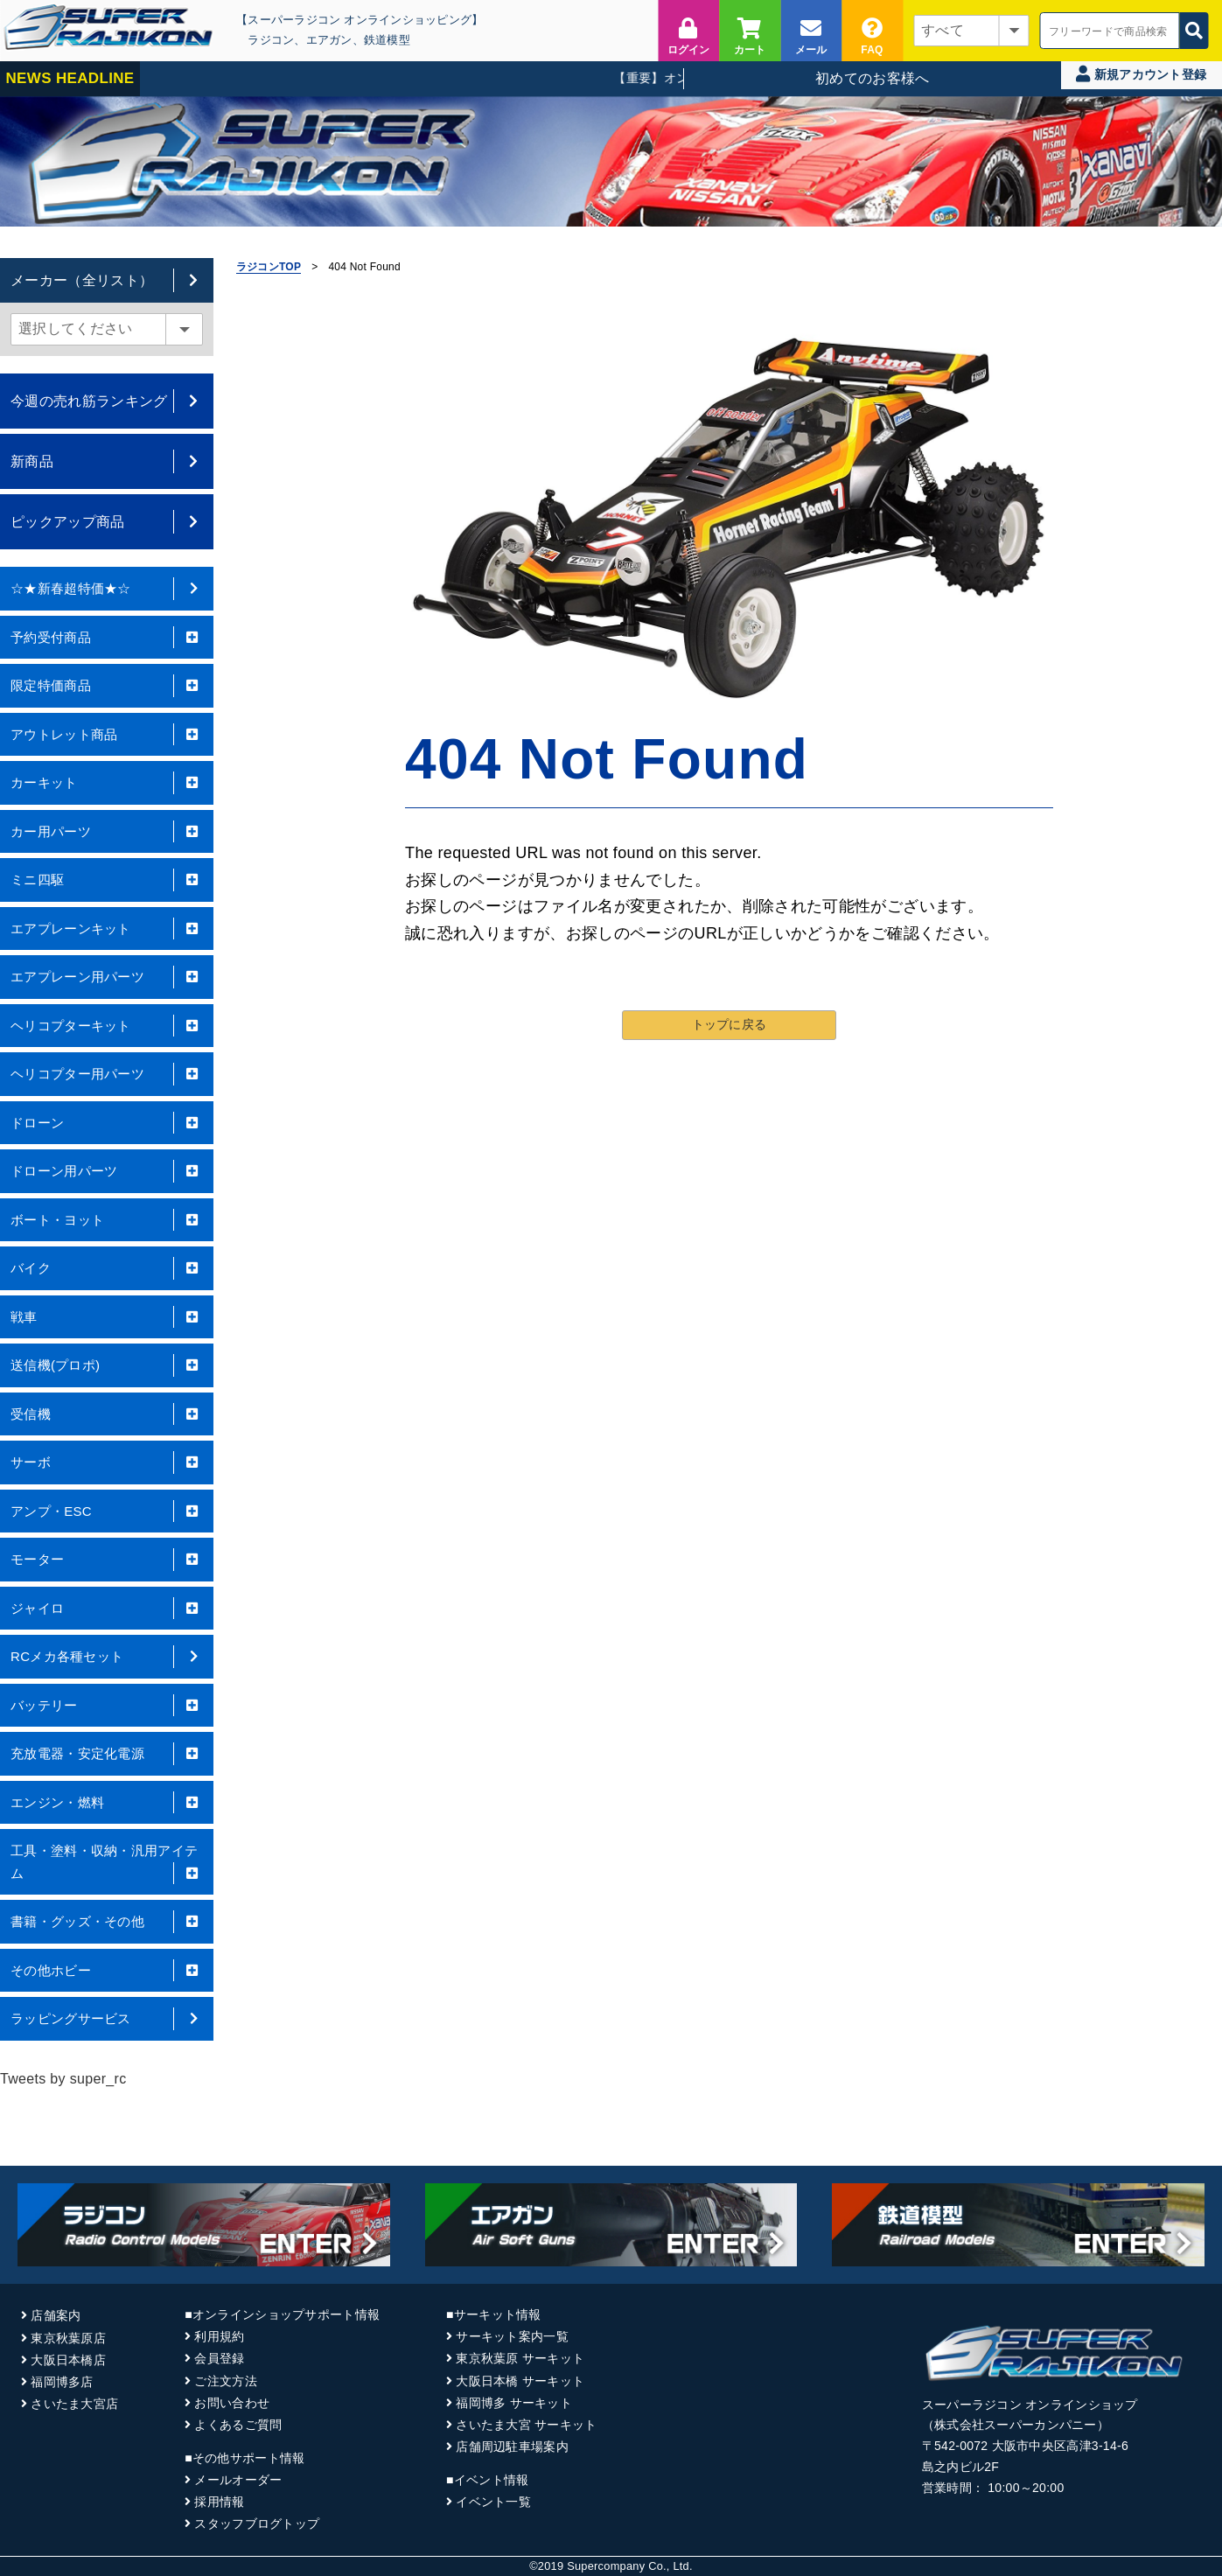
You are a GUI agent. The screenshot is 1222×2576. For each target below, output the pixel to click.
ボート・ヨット (106, 1220)
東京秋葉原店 (68, 2338)
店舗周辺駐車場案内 (512, 2447)
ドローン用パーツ (106, 1171)
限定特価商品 (106, 685)
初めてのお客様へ (872, 78)
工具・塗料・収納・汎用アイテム (106, 1863)
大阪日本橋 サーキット (520, 2381)
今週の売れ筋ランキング (106, 401)
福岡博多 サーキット (514, 2403)
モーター (106, 1559)
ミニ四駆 (106, 880)
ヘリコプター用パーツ (106, 1074)
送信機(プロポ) (106, 1365)
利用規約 (219, 2336)
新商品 (106, 461)
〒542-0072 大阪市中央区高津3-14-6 (1025, 2446)
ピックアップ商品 (106, 522)
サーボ (106, 1462)
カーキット (106, 782)
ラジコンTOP (268, 267)
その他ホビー (106, 1970)
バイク (106, 1268)
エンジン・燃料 (106, 1802)
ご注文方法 (225, 2381)
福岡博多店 (62, 2382)
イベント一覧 (493, 2502)
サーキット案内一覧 (512, 2336)
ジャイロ (106, 1608)
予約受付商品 (106, 637)
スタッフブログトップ (256, 2524)
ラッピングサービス (106, 2018)
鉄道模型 (387, 39)
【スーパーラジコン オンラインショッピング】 (360, 19)
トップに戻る (729, 1023)
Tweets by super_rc (63, 2078)
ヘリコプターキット (106, 1026)
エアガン (329, 39)
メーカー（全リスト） (106, 280)
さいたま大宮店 (74, 2404)
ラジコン (271, 39)
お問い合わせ (231, 2403)
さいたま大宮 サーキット (526, 2425)
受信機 (106, 1414)
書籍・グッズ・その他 (106, 1921)
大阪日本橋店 (68, 2360)
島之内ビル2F (960, 2467)
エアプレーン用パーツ (106, 977)
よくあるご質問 (238, 2425)
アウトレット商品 (106, 734)
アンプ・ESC (106, 1511)
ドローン (106, 1123)
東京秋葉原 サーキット (520, 2358)
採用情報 (219, 2502)
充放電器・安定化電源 (106, 1753)
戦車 (106, 1317)
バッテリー (106, 1705)
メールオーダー (238, 2480)
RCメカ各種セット (106, 1656)
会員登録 (219, 2358)
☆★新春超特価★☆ (106, 588)
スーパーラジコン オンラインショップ (1030, 2405)
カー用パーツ (106, 831)
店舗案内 (55, 2315)
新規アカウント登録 (1141, 74)
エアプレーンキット (106, 929)
